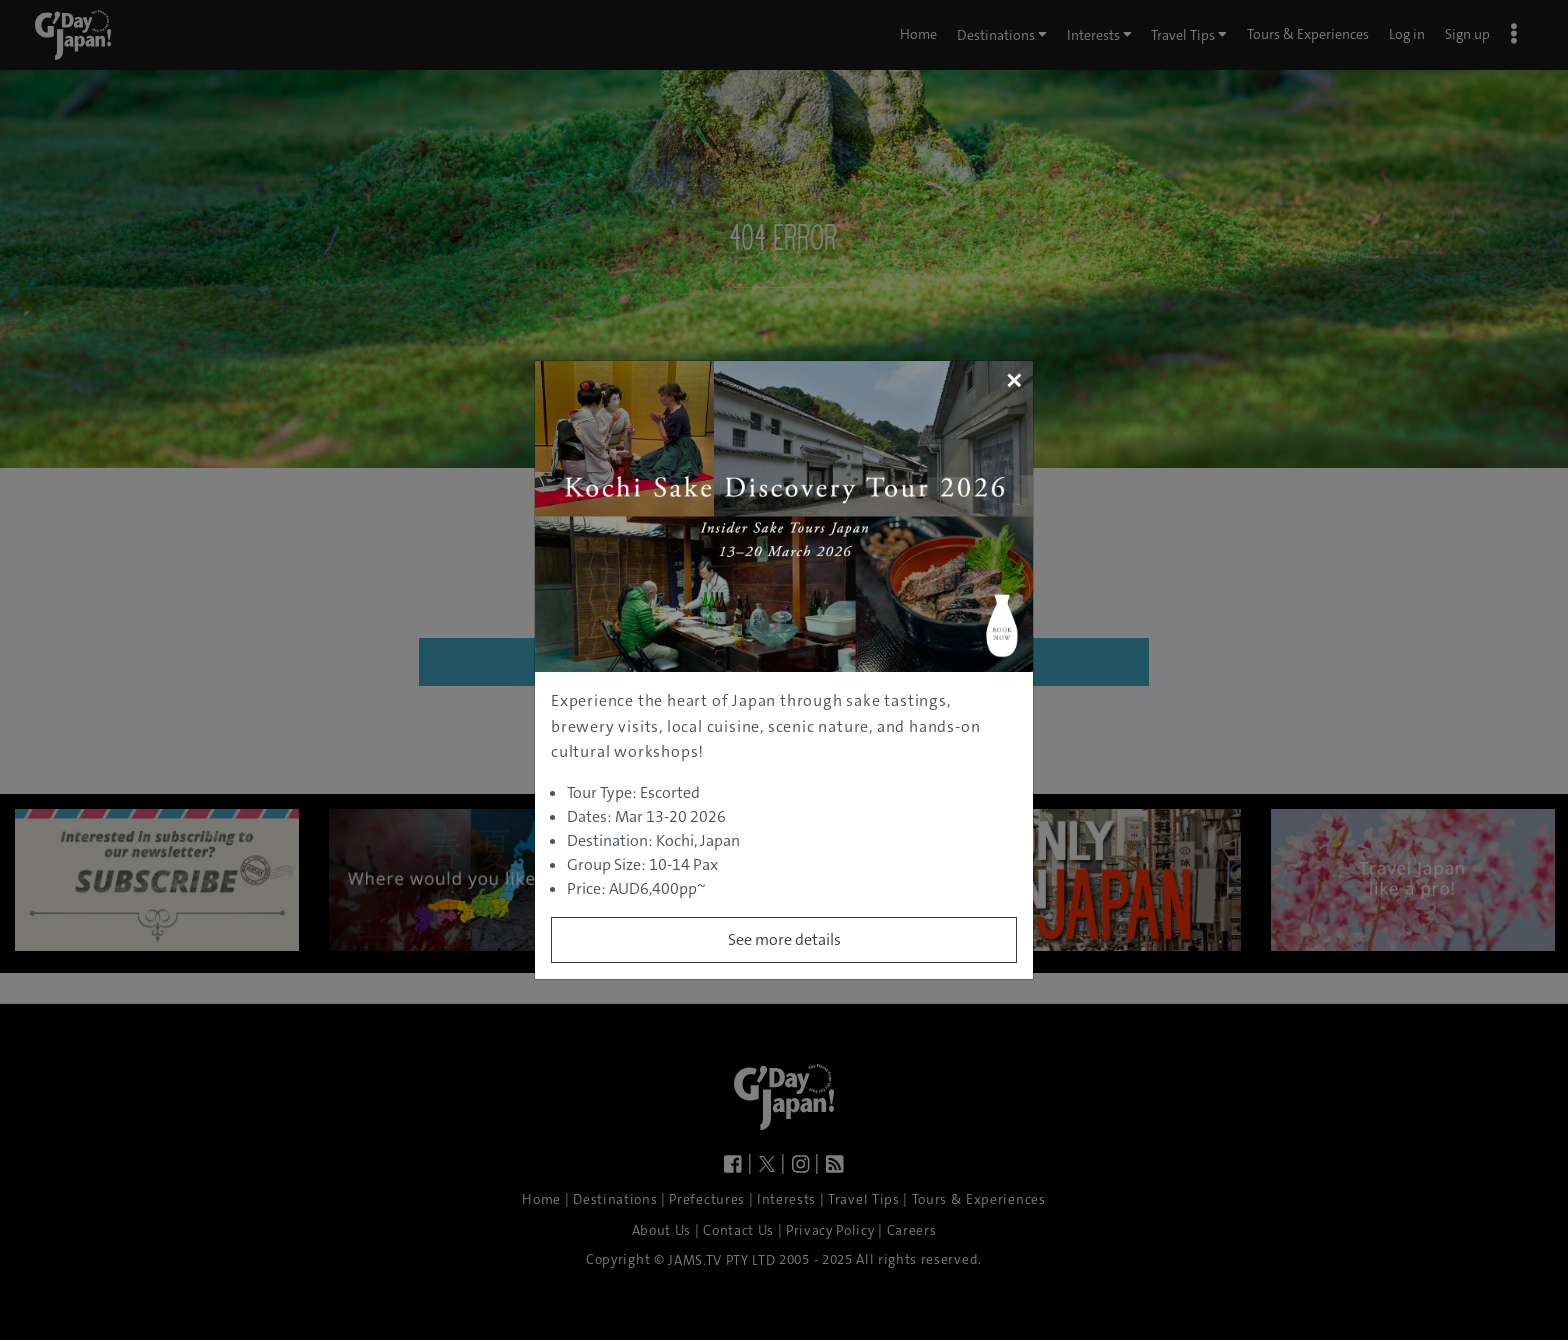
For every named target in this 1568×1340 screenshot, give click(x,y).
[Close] (1013, 380)
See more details (784, 939)
